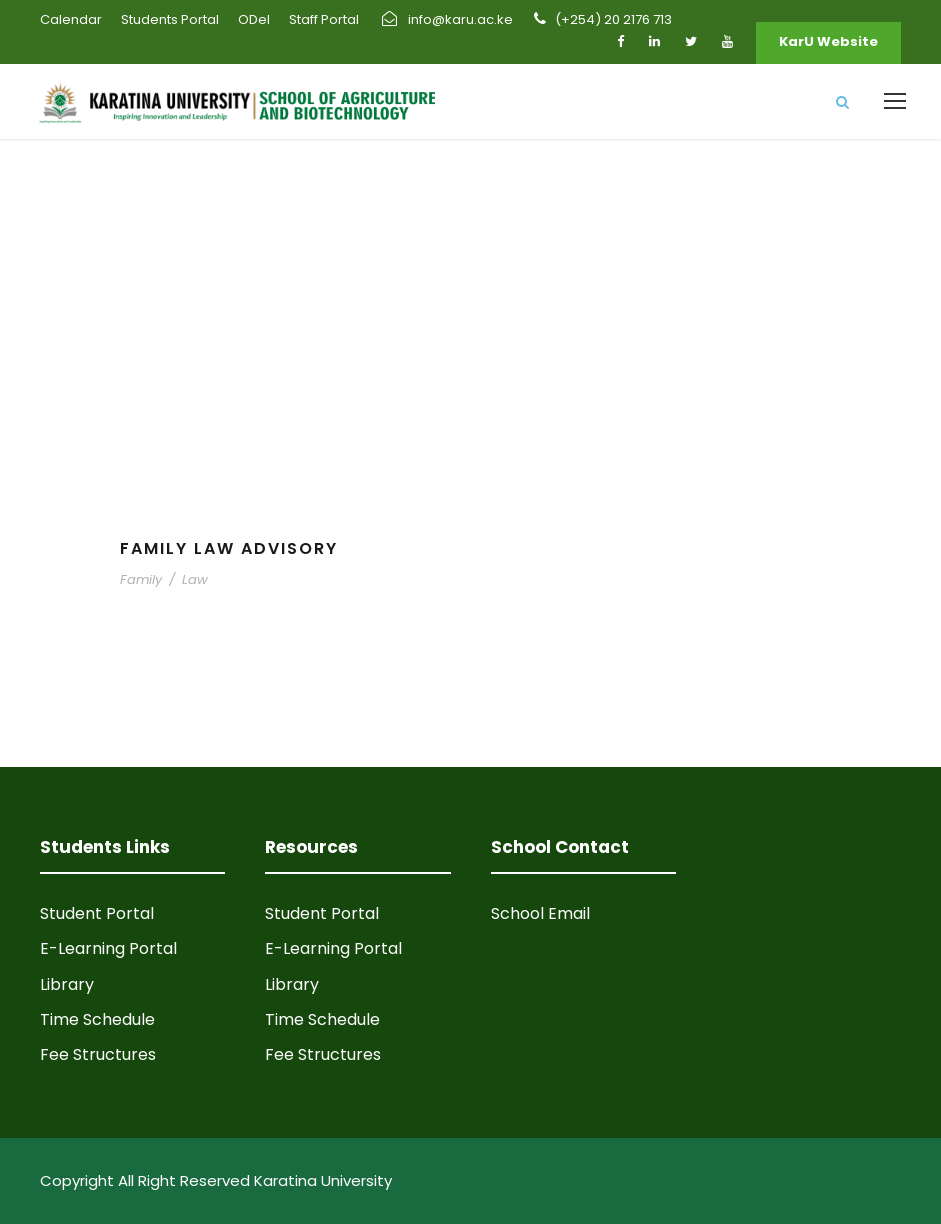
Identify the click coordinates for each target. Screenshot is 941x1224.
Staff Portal (324, 19)
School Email (540, 913)
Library (67, 984)
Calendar (71, 19)
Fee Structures (98, 1054)
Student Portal (97, 913)
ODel (254, 19)
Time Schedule (97, 1019)
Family (141, 579)
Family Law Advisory (229, 548)
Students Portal (170, 19)
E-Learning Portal (108, 948)
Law (195, 579)
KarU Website (828, 41)
